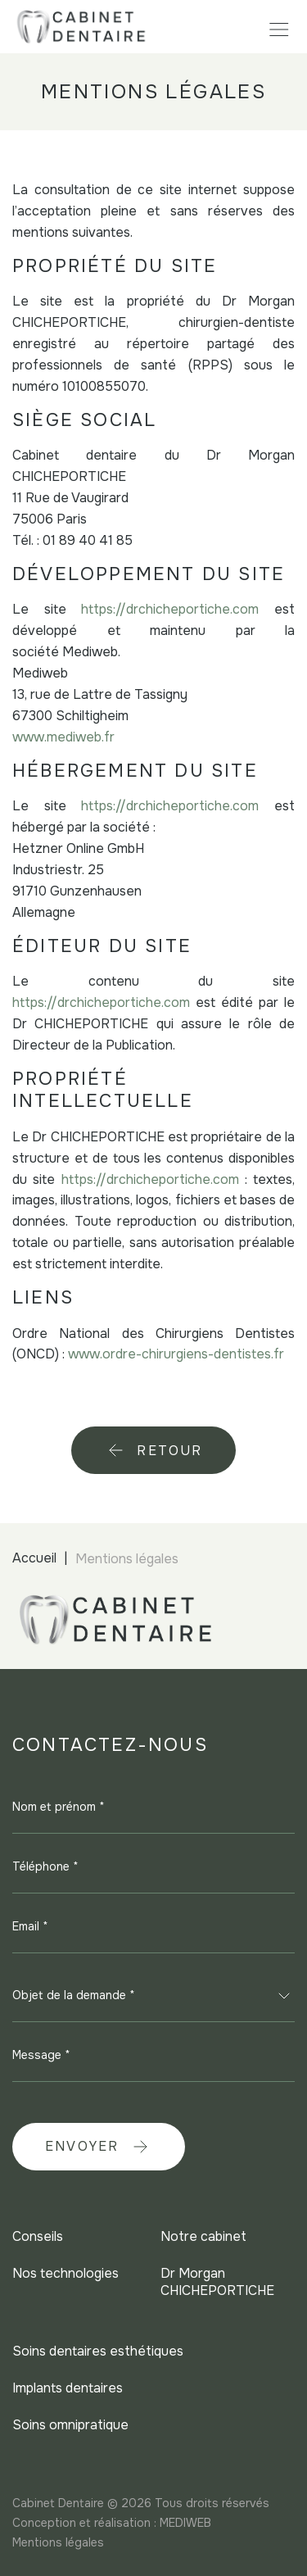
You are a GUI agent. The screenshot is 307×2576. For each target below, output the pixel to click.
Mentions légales (58, 2542)
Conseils (37, 2236)
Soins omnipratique (70, 2424)
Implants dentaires (67, 2388)
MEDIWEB (185, 2522)
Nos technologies (65, 2273)
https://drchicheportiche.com (170, 609)
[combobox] (153, 1996)
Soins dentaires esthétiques (97, 2351)
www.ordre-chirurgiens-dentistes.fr (176, 1354)
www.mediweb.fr (63, 737)
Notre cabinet (203, 2236)
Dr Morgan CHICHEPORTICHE (217, 2282)
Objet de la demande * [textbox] (73, 1995)
